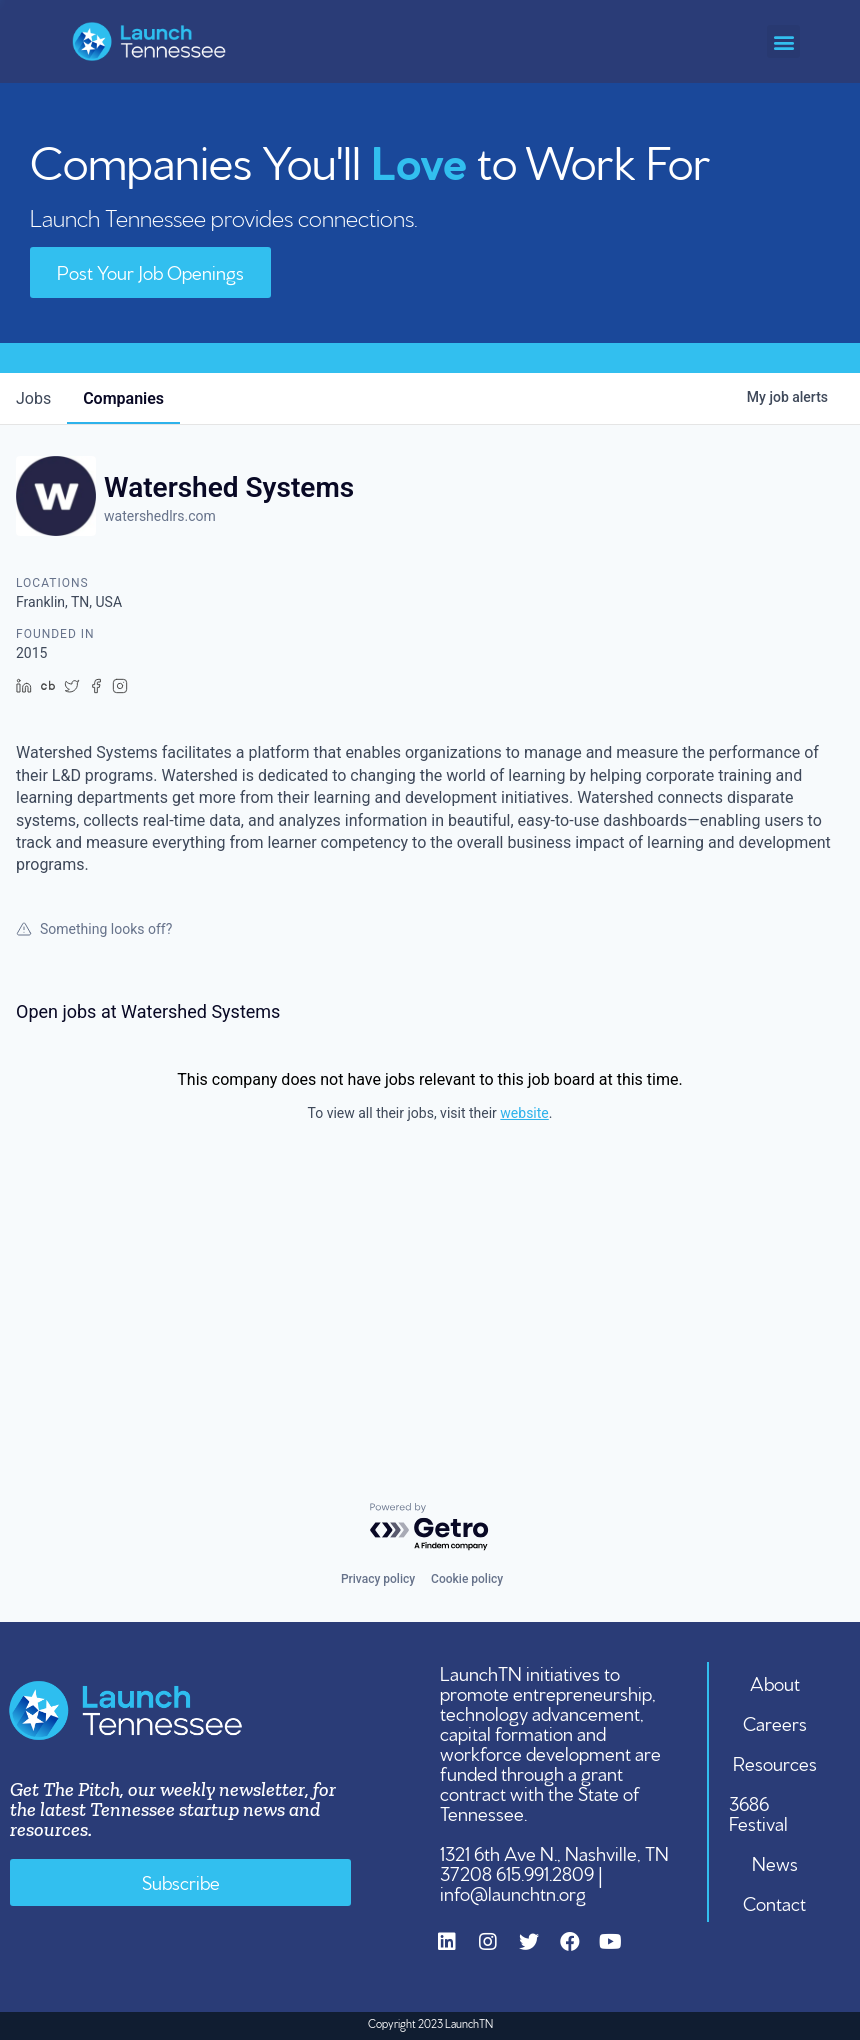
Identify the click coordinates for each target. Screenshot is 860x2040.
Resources (775, 1762)
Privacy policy (378, 1579)
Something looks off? (94, 929)
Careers (775, 1722)
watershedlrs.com (160, 516)
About (775, 1682)
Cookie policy (467, 1579)
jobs (33, 398)
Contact (775, 1902)
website (524, 1113)
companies (123, 398)
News (775, 1862)
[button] (783, 41)
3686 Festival (759, 1812)
